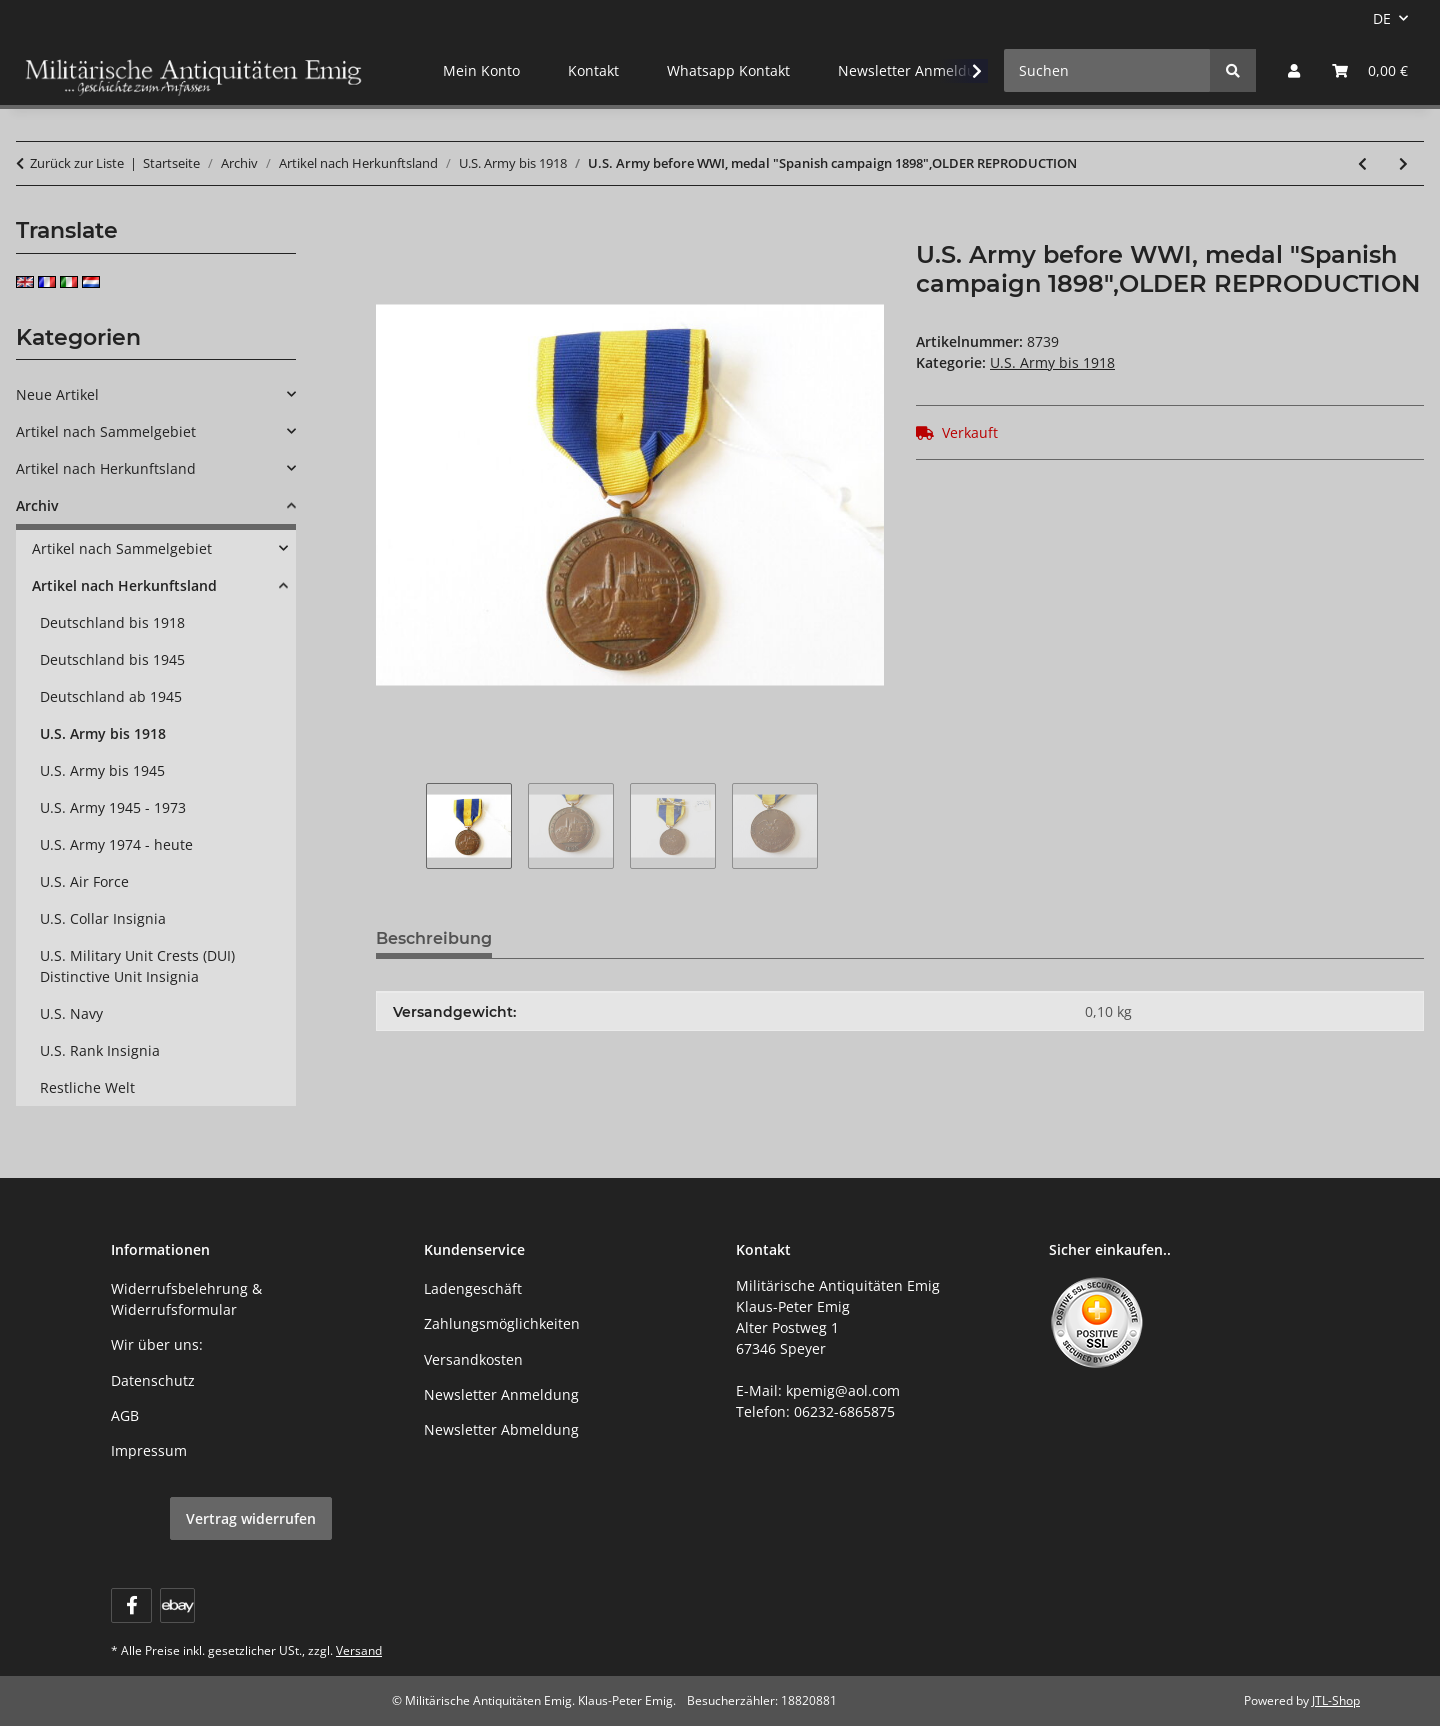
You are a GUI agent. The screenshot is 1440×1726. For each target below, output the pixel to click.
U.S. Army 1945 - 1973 (113, 807)
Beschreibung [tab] (434, 938)
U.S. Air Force (84, 881)
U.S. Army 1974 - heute (116, 844)
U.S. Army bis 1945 (102, 770)
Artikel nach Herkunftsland (106, 468)
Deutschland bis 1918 (112, 622)
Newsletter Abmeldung (501, 1429)
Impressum (149, 1450)
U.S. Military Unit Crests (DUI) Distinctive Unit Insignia (137, 966)
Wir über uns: (157, 1344)
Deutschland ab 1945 (111, 696)
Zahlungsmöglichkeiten (502, 1323)
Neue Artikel (57, 394)
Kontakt (593, 70)
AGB (125, 1415)
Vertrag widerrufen (251, 1518)
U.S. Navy (71, 1013)
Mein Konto (481, 70)
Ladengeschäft (473, 1288)
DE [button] (1382, 18)
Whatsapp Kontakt (728, 70)
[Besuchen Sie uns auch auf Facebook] (131, 1605)
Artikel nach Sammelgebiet (106, 431)
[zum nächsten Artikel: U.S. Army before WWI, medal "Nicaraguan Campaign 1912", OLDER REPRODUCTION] (1403, 163)
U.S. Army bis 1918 (1052, 362)
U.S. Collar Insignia (103, 918)
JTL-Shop (1336, 1700)
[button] (1294, 70)
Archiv (37, 505)
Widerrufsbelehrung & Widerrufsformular (186, 1299)
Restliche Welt (87, 1087)
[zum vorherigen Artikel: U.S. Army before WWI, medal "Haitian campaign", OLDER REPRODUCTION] (1362, 163)
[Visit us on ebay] (177, 1605)
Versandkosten (473, 1359)
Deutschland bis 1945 (112, 659)
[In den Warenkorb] (392, 230)
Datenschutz (153, 1380)
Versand (359, 1650)
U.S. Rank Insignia (100, 1050)
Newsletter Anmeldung (915, 70)
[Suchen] (1107, 70)
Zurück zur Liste (77, 163)
